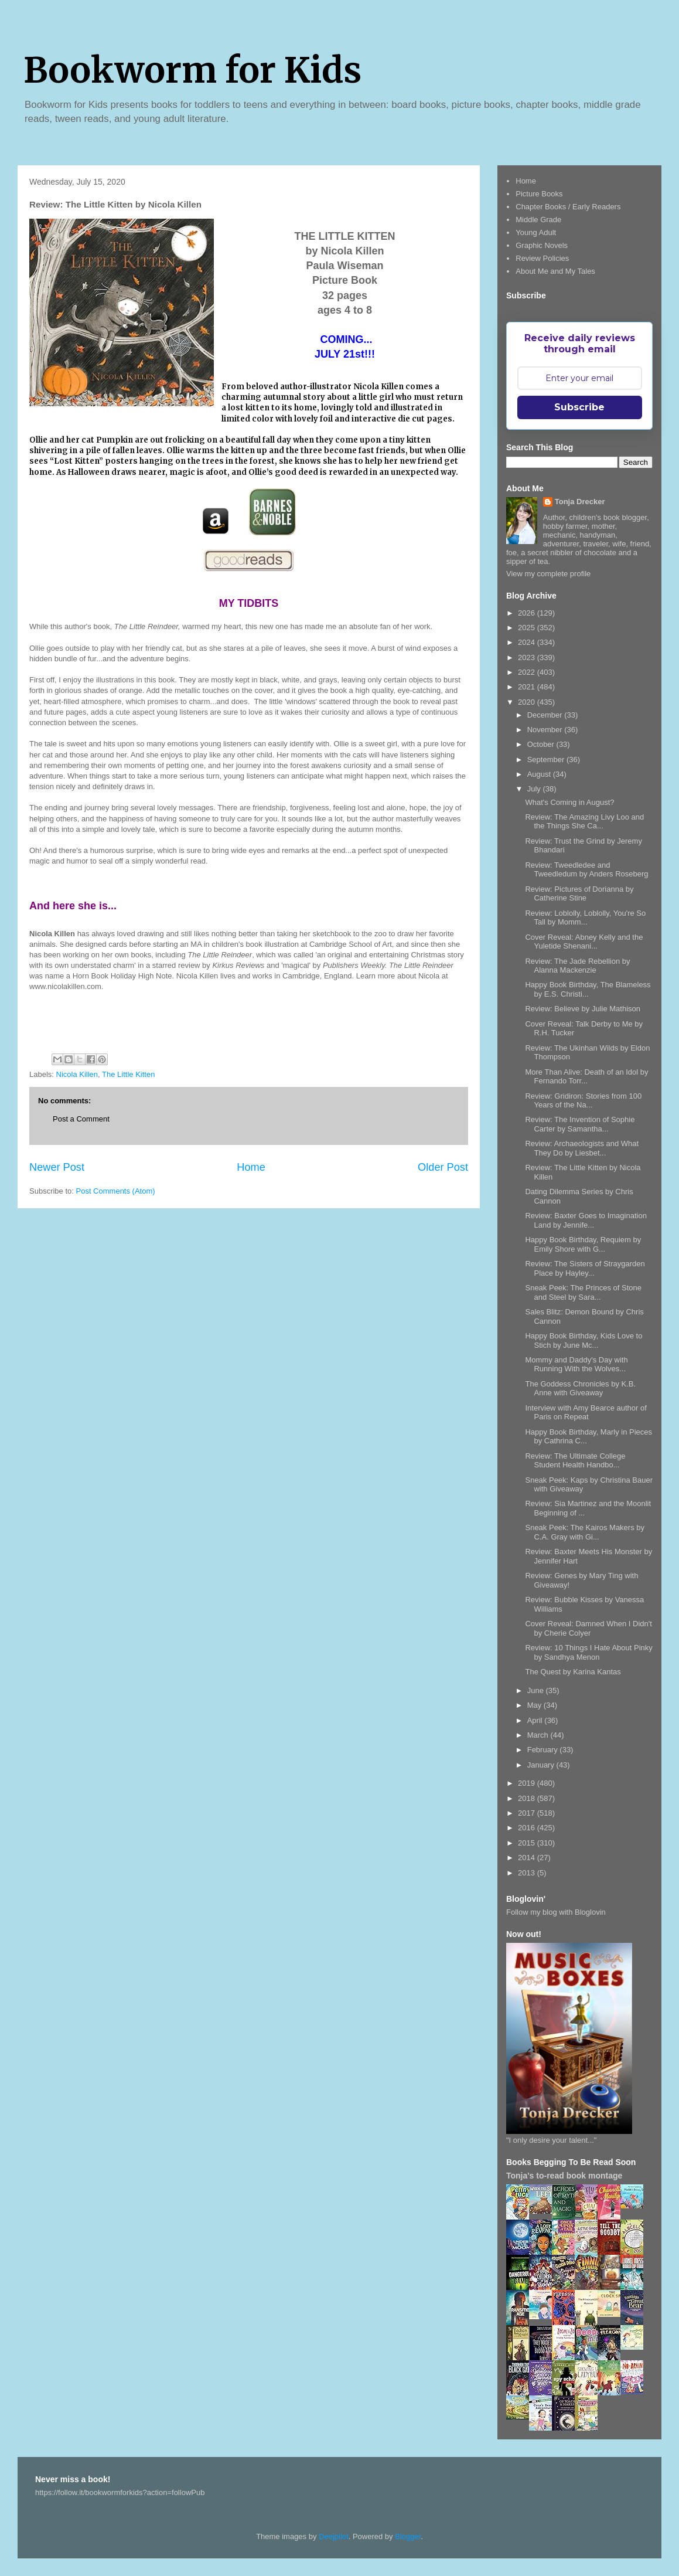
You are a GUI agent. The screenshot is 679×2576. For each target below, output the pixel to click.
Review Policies (542, 258)
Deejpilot (334, 2536)
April (536, 1720)
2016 (527, 1827)
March (539, 1735)
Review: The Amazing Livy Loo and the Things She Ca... (584, 822)
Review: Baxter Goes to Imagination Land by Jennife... (585, 1220)
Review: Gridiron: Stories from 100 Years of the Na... (583, 1101)
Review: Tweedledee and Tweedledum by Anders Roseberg (586, 870)
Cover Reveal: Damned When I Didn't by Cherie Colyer (588, 1628)
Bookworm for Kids (192, 70)
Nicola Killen (77, 1074)
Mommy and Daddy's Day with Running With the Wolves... (576, 1364)
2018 (527, 1798)
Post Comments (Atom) (115, 1191)
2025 (527, 627)
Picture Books (539, 193)
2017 (527, 1813)
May (535, 1705)
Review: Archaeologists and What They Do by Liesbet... (582, 1148)
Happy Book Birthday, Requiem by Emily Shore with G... (583, 1244)
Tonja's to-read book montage (564, 2175)
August (540, 774)
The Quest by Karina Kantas (572, 1671)
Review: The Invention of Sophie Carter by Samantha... (579, 1124)
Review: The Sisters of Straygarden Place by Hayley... (584, 1268)
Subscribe (579, 407)
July (535, 788)
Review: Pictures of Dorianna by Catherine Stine (579, 894)
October (542, 744)
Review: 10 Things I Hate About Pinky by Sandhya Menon (588, 1652)
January (542, 1765)
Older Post (443, 1167)
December (546, 715)
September (547, 759)
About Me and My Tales (555, 271)
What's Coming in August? (569, 802)
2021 (527, 686)
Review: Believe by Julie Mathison (582, 1008)
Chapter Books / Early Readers (568, 206)
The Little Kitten (128, 1074)
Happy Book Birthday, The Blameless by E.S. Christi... (587, 989)
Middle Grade (538, 219)
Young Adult (536, 232)
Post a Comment (81, 1118)
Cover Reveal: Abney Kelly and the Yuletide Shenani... (584, 942)
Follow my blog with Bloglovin (556, 1912)
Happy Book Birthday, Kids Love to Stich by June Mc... (583, 1340)
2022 (527, 672)
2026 (527, 613)
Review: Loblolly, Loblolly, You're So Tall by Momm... (585, 918)
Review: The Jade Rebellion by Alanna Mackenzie (577, 966)
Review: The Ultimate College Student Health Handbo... (575, 1461)
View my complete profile (548, 573)
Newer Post (56, 1167)
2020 (527, 702)
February (543, 1749)
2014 (527, 1857)
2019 (527, 1783)
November (546, 729)
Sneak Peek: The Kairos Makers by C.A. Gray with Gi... (584, 1532)
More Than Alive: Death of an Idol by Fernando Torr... (586, 1077)
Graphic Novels (542, 245)
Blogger (408, 2536)
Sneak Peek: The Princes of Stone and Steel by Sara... (583, 1292)
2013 (527, 1872)
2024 (527, 642)
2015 (527, 1842)
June (536, 1690)
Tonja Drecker (580, 501)
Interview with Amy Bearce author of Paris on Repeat (585, 1412)
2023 (527, 657)
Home (251, 1167)
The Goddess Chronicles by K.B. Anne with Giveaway (580, 1388)
